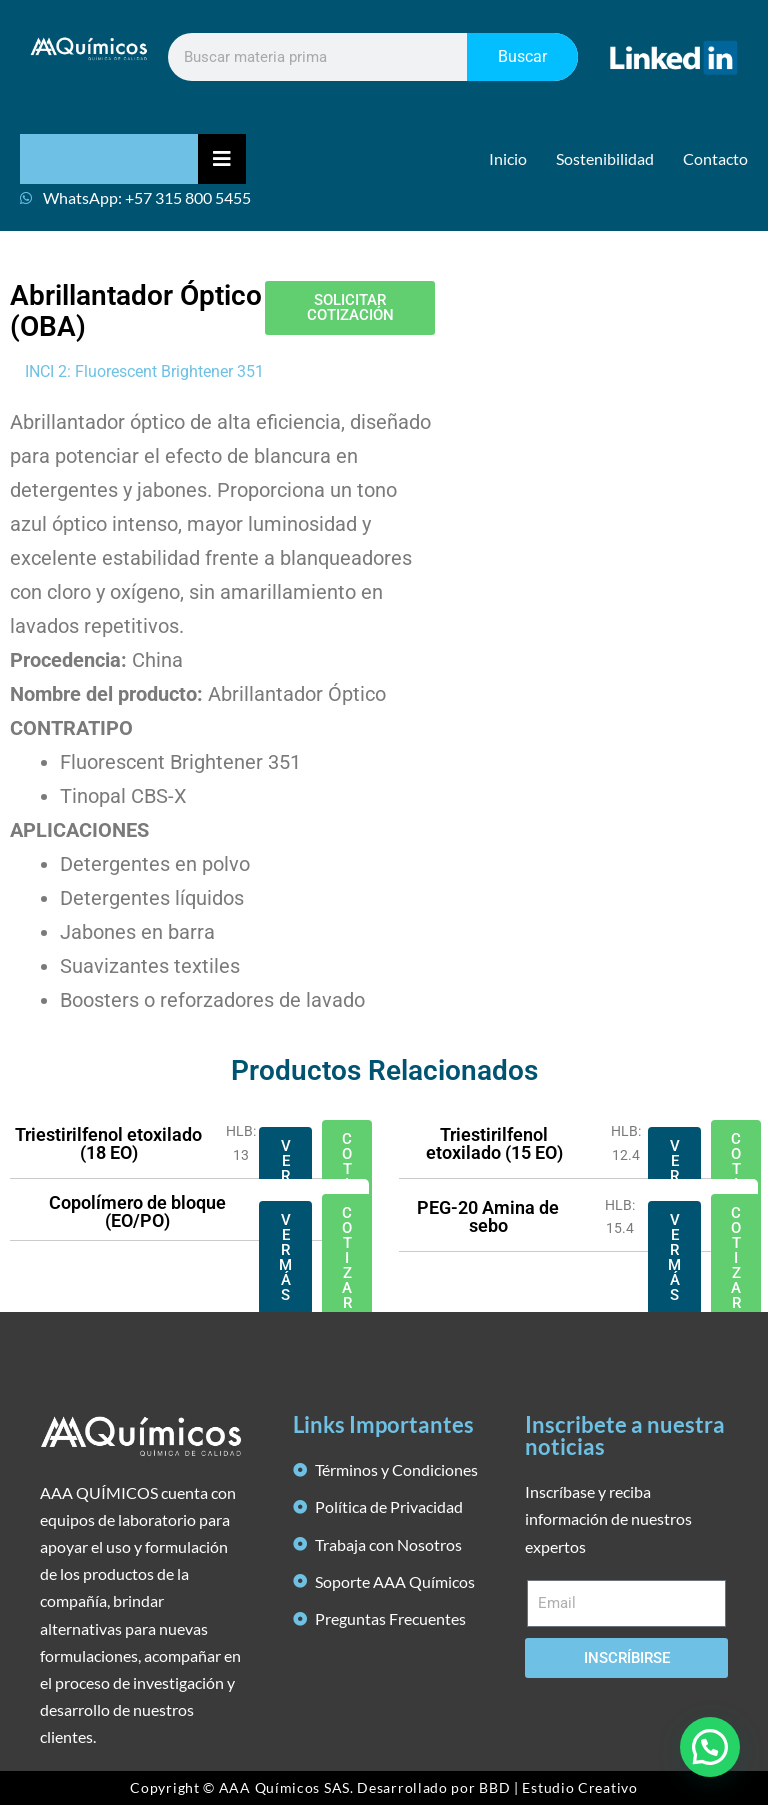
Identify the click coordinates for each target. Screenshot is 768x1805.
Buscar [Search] (522, 56)
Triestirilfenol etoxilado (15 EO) (494, 1143)
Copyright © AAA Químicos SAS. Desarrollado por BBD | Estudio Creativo (383, 1787)
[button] (710, 1746)
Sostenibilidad (605, 158)
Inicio (508, 158)
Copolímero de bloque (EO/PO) (137, 1211)
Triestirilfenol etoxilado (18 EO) (108, 1143)
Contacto (715, 158)
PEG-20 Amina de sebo (488, 1216)
